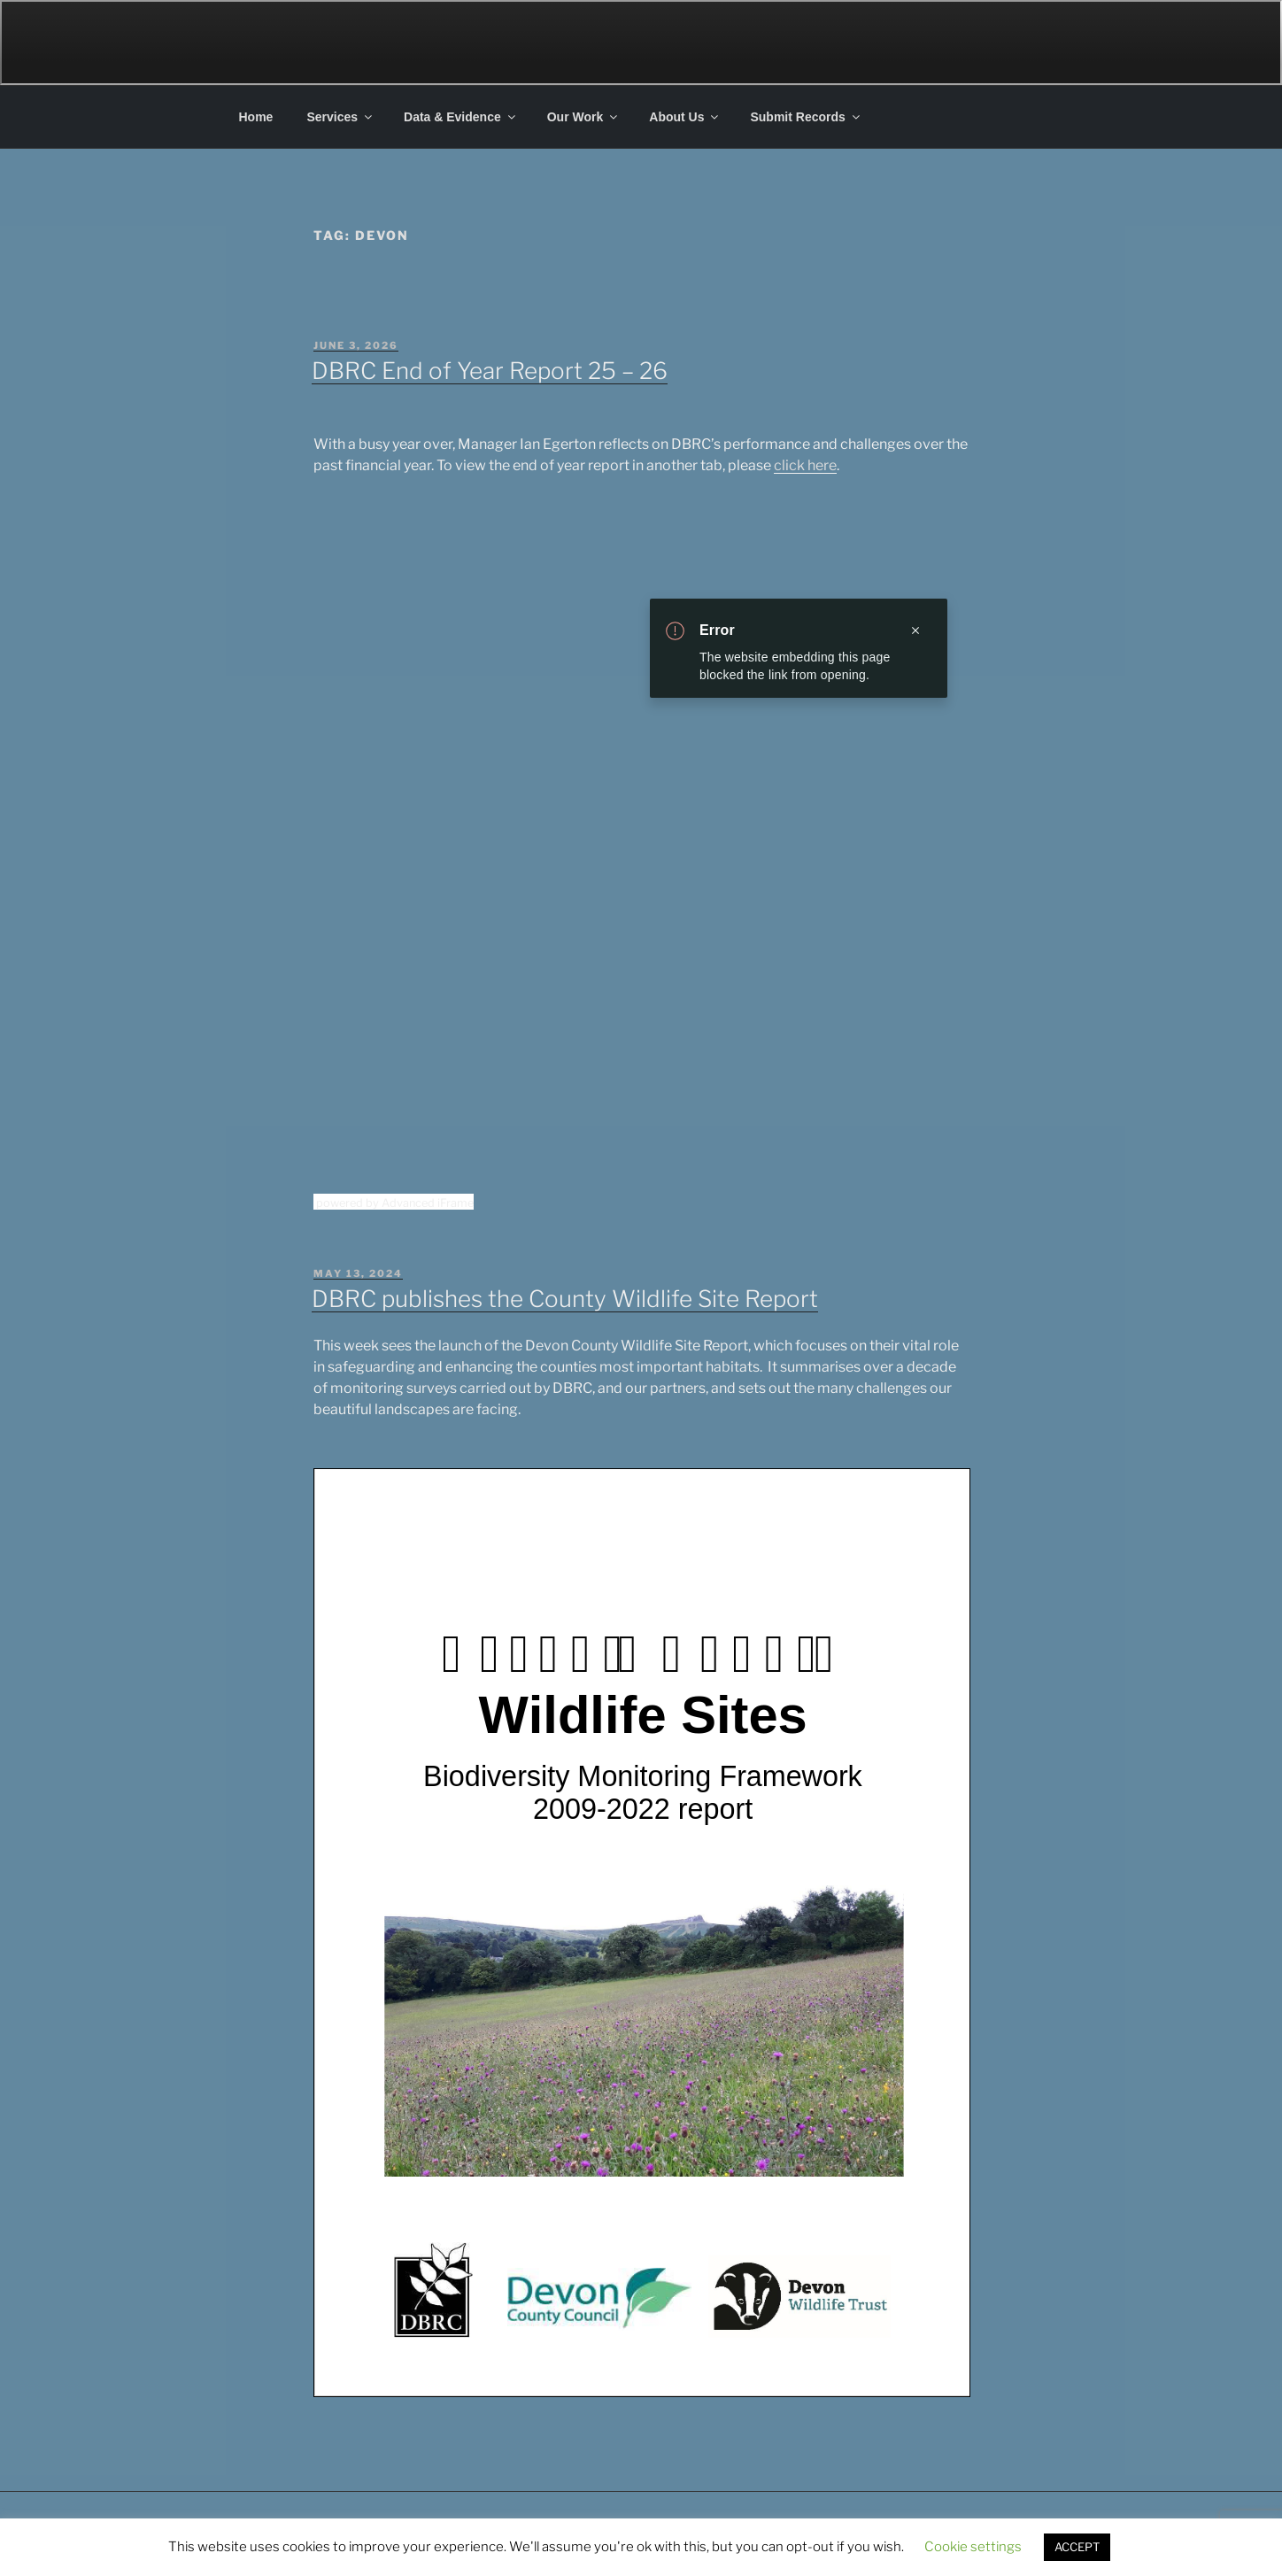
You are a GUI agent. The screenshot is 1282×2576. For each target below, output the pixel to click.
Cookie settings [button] (973, 2547)
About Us (685, 117)
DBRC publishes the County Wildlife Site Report (565, 1298)
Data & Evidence (461, 117)
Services (340, 117)
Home (256, 117)
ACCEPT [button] (1077, 2547)
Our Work (584, 117)
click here (805, 465)
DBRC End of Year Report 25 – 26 (490, 370)
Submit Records (805, 117)
